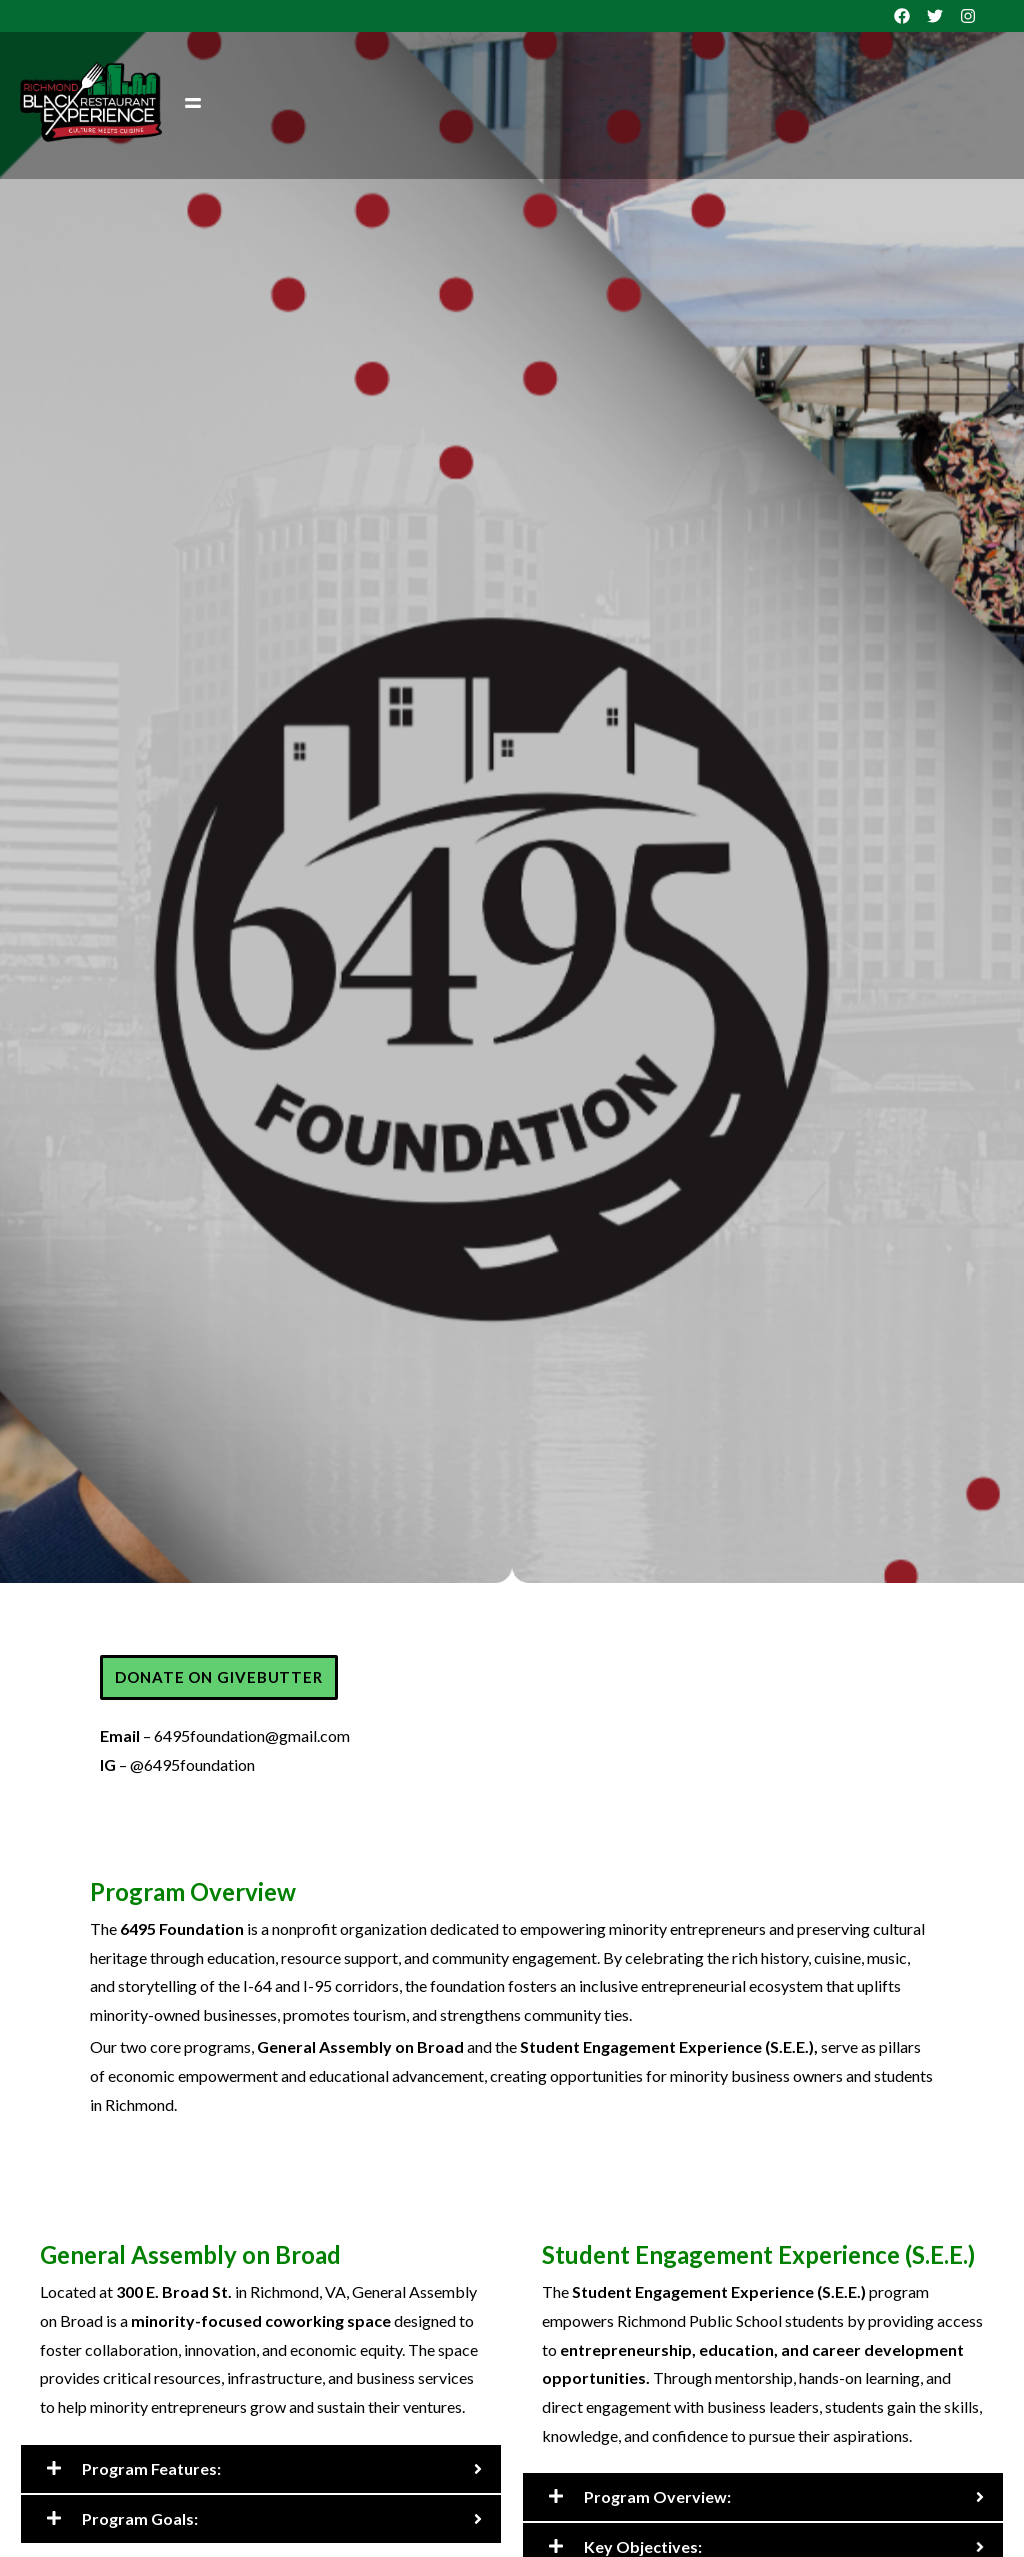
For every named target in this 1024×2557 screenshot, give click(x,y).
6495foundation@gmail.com (252, 1735)
